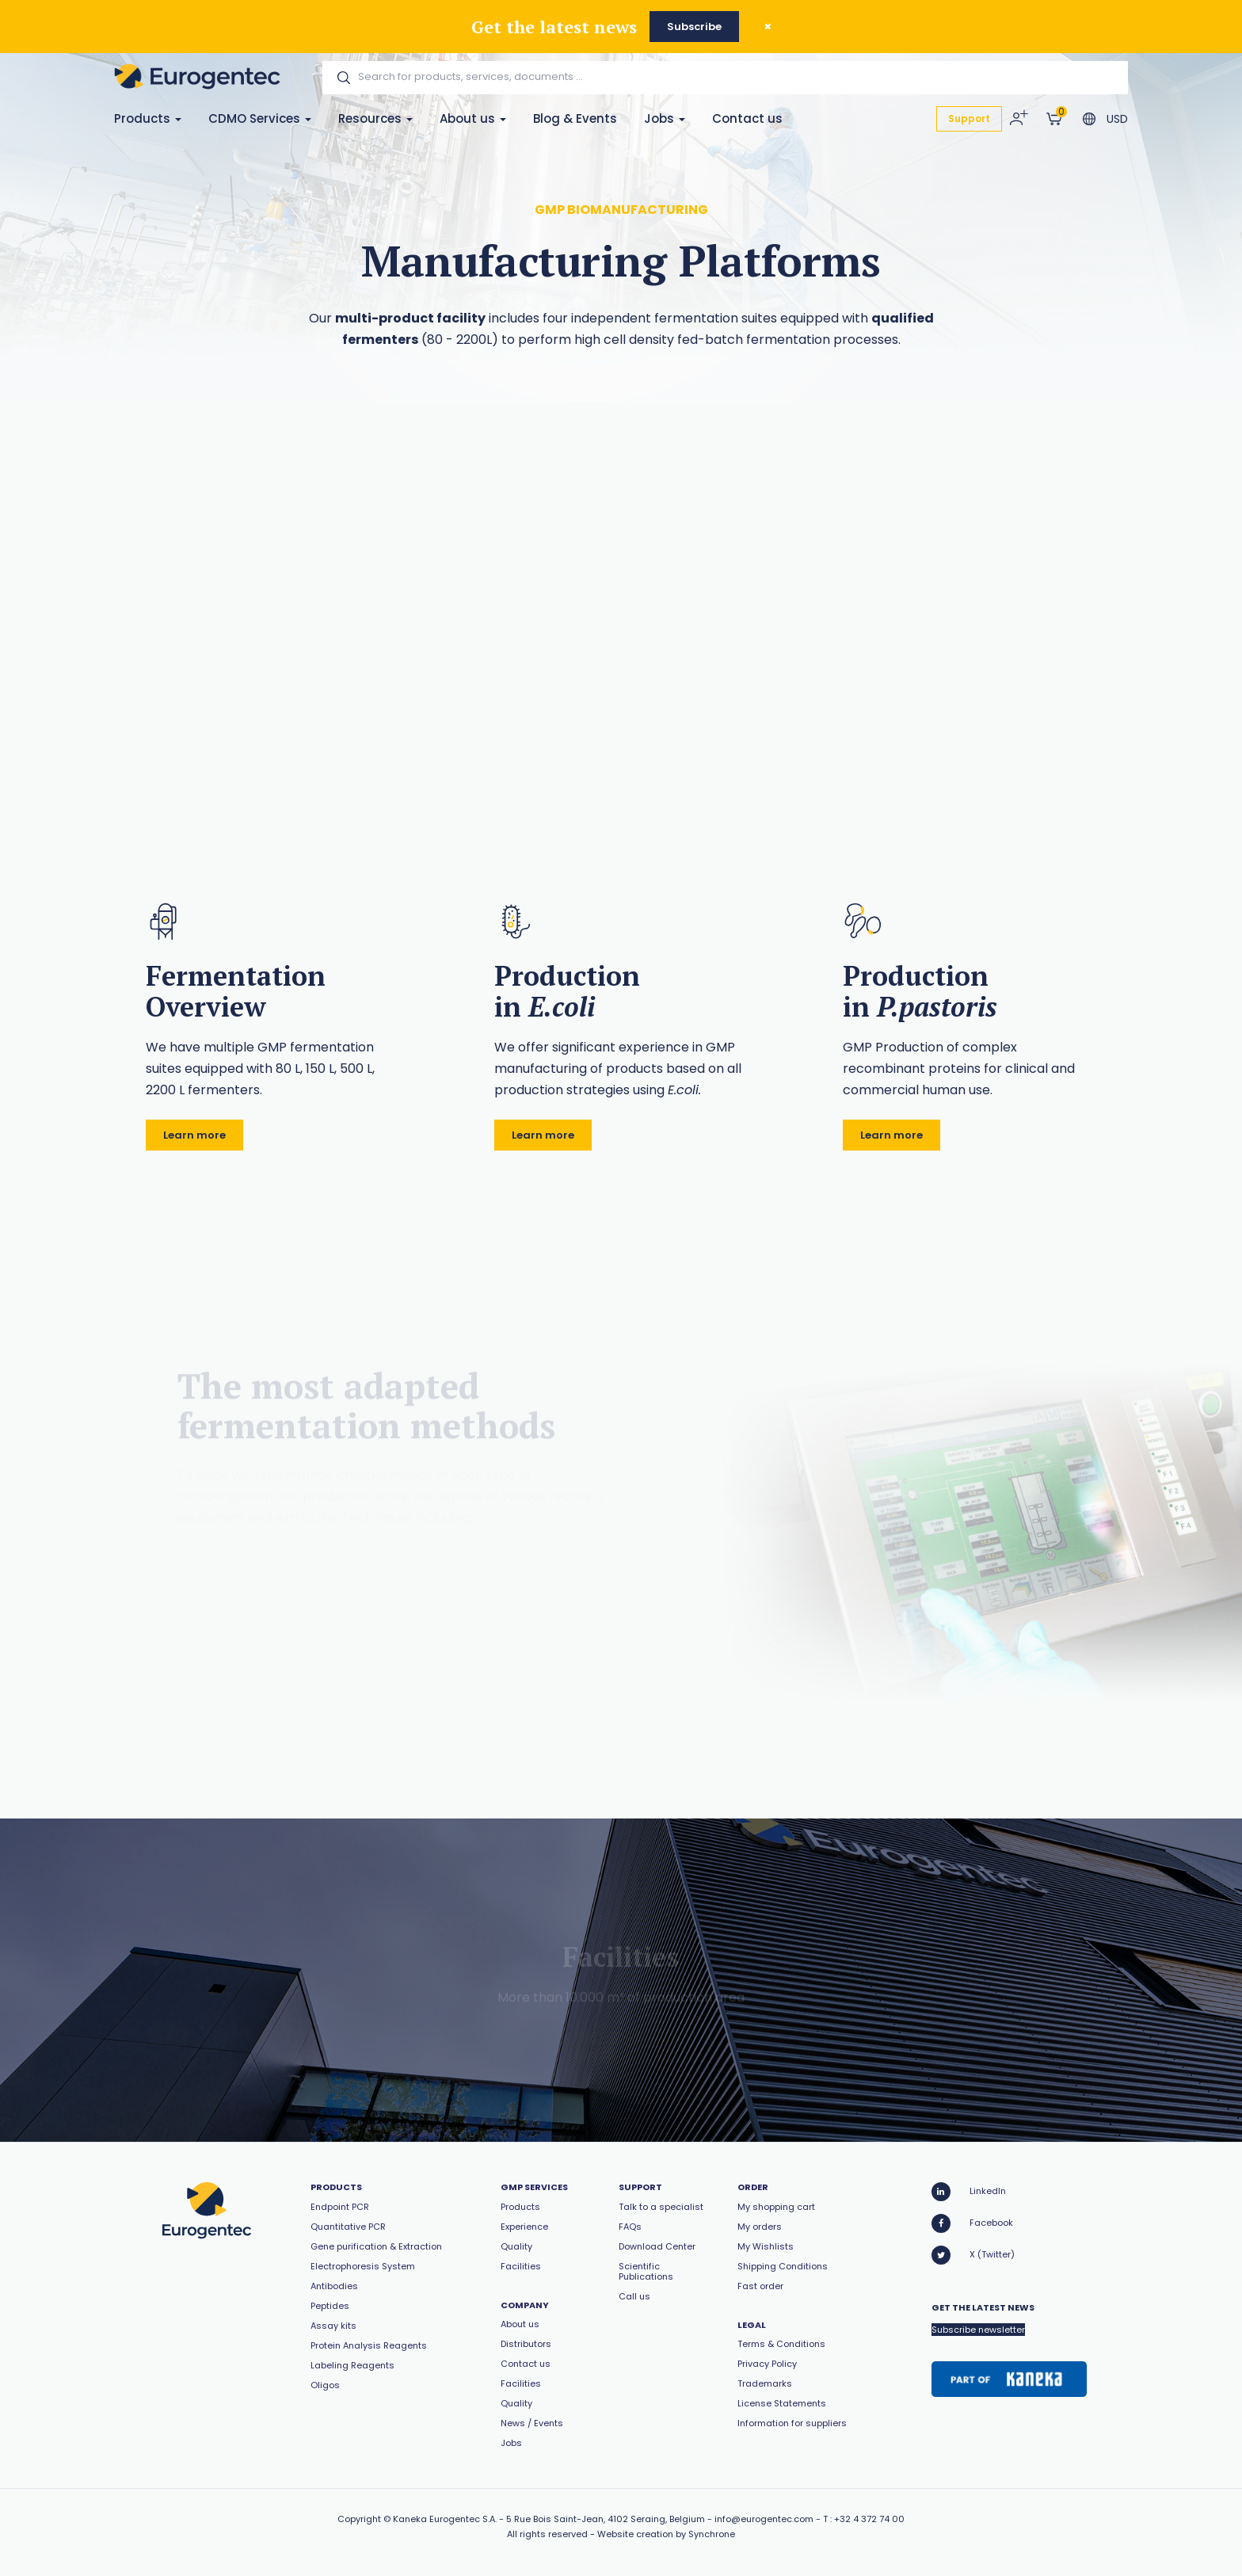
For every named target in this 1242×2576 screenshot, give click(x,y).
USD (1117, 118)
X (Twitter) (973, 2255)
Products (147, 118)
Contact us (747, 118)
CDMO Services (259, 118)
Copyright (359, 2519)
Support (969, 118)
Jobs (664, 118)
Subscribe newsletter (978, 2329)
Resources (375, 118)
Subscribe (694, 26)
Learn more (194, 1135)
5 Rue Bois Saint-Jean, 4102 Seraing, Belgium (605, 2519)
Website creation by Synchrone (666, 2534)
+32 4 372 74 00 (869, 2519)
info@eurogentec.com (763, 2519)
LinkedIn (969, 2191)
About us (473, 118)
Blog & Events (575, 118)
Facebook (972, 2223)
